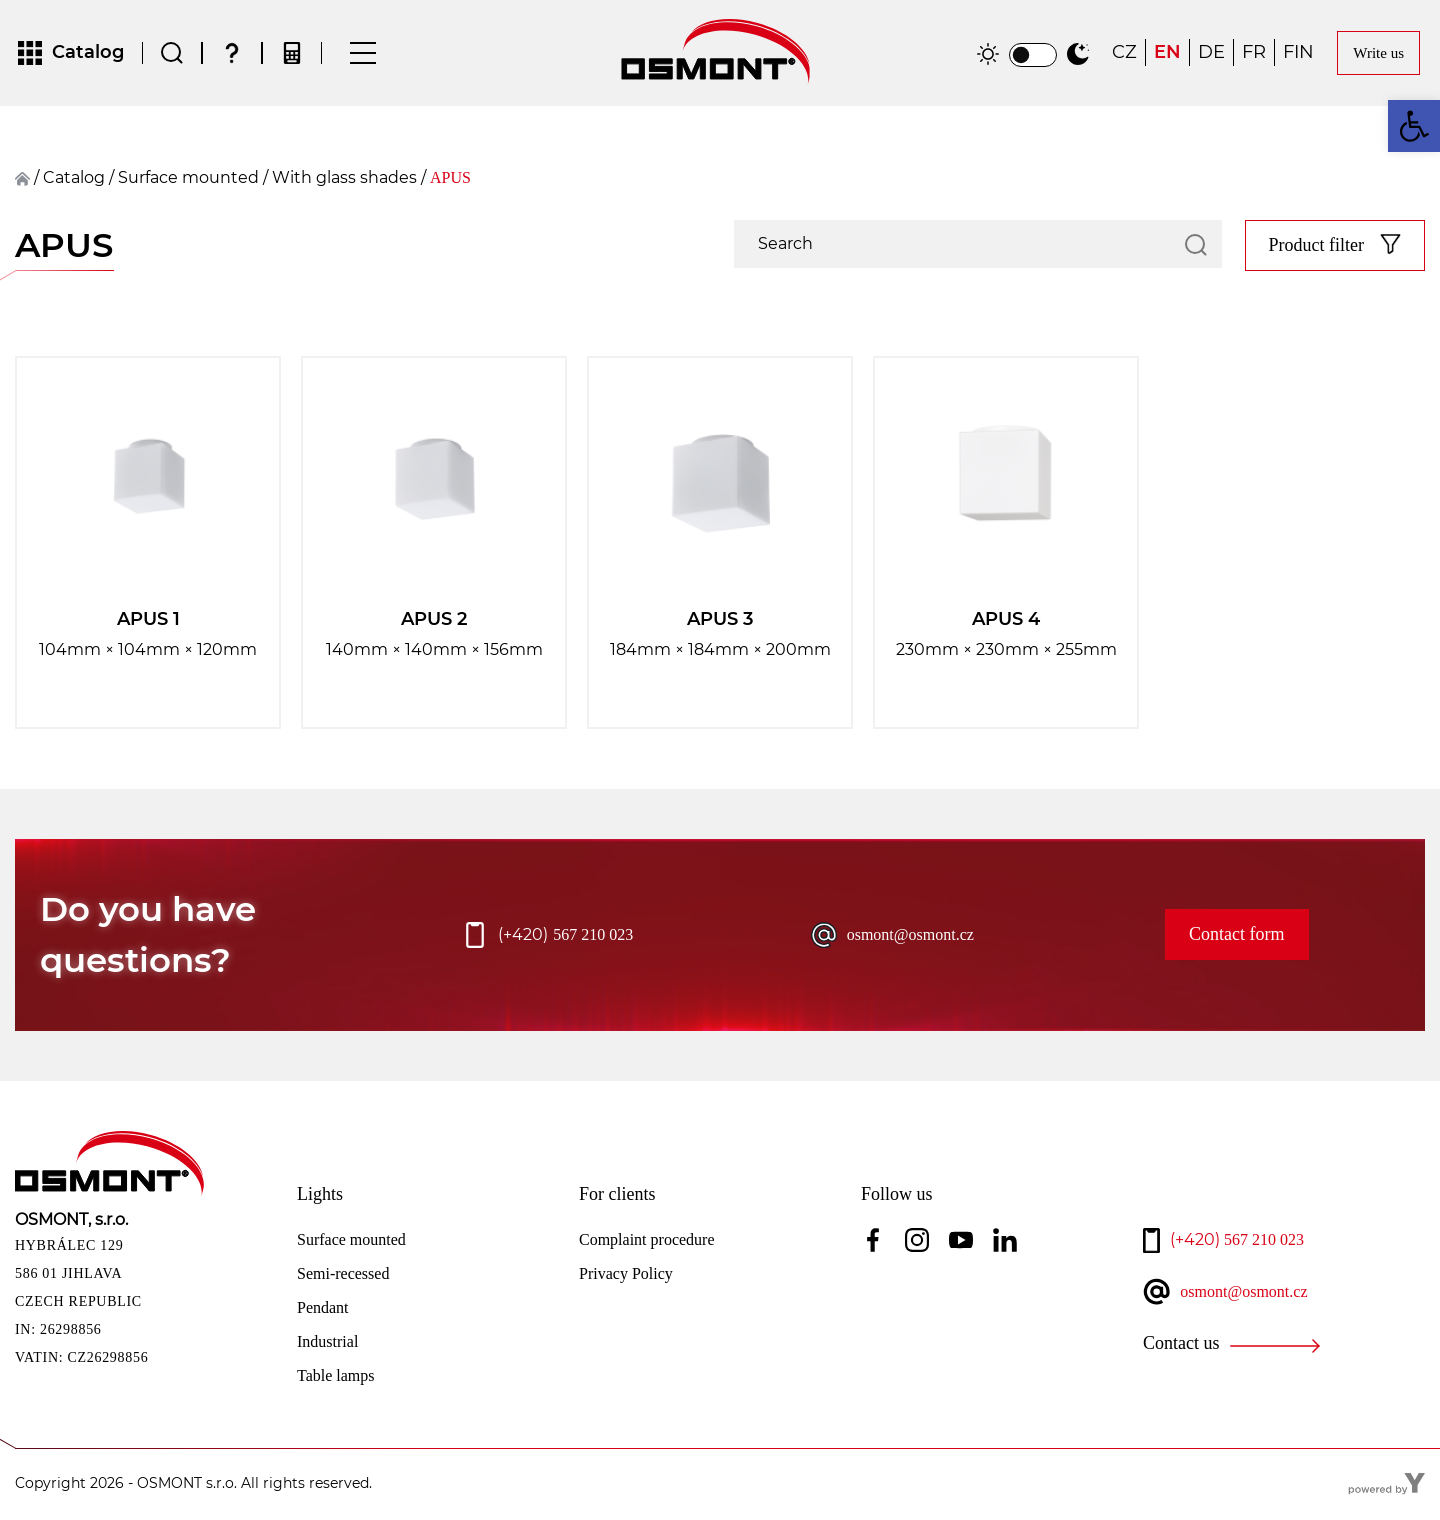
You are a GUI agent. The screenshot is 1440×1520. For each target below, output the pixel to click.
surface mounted (188, 179)
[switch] (1033, 56)
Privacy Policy (626, 1275)
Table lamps (336, 1377)
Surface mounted (351, 1241)
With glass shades (344, 179)
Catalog (74, 179)
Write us (1378, 54)
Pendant (323, 1309)
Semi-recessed (343, 1275)
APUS (450, 179)
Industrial (327, 1343)
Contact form (1236, 937)
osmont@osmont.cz (910, 936)
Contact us (1181, 1346)
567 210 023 (565, 937)
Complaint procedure (647, 1241)
